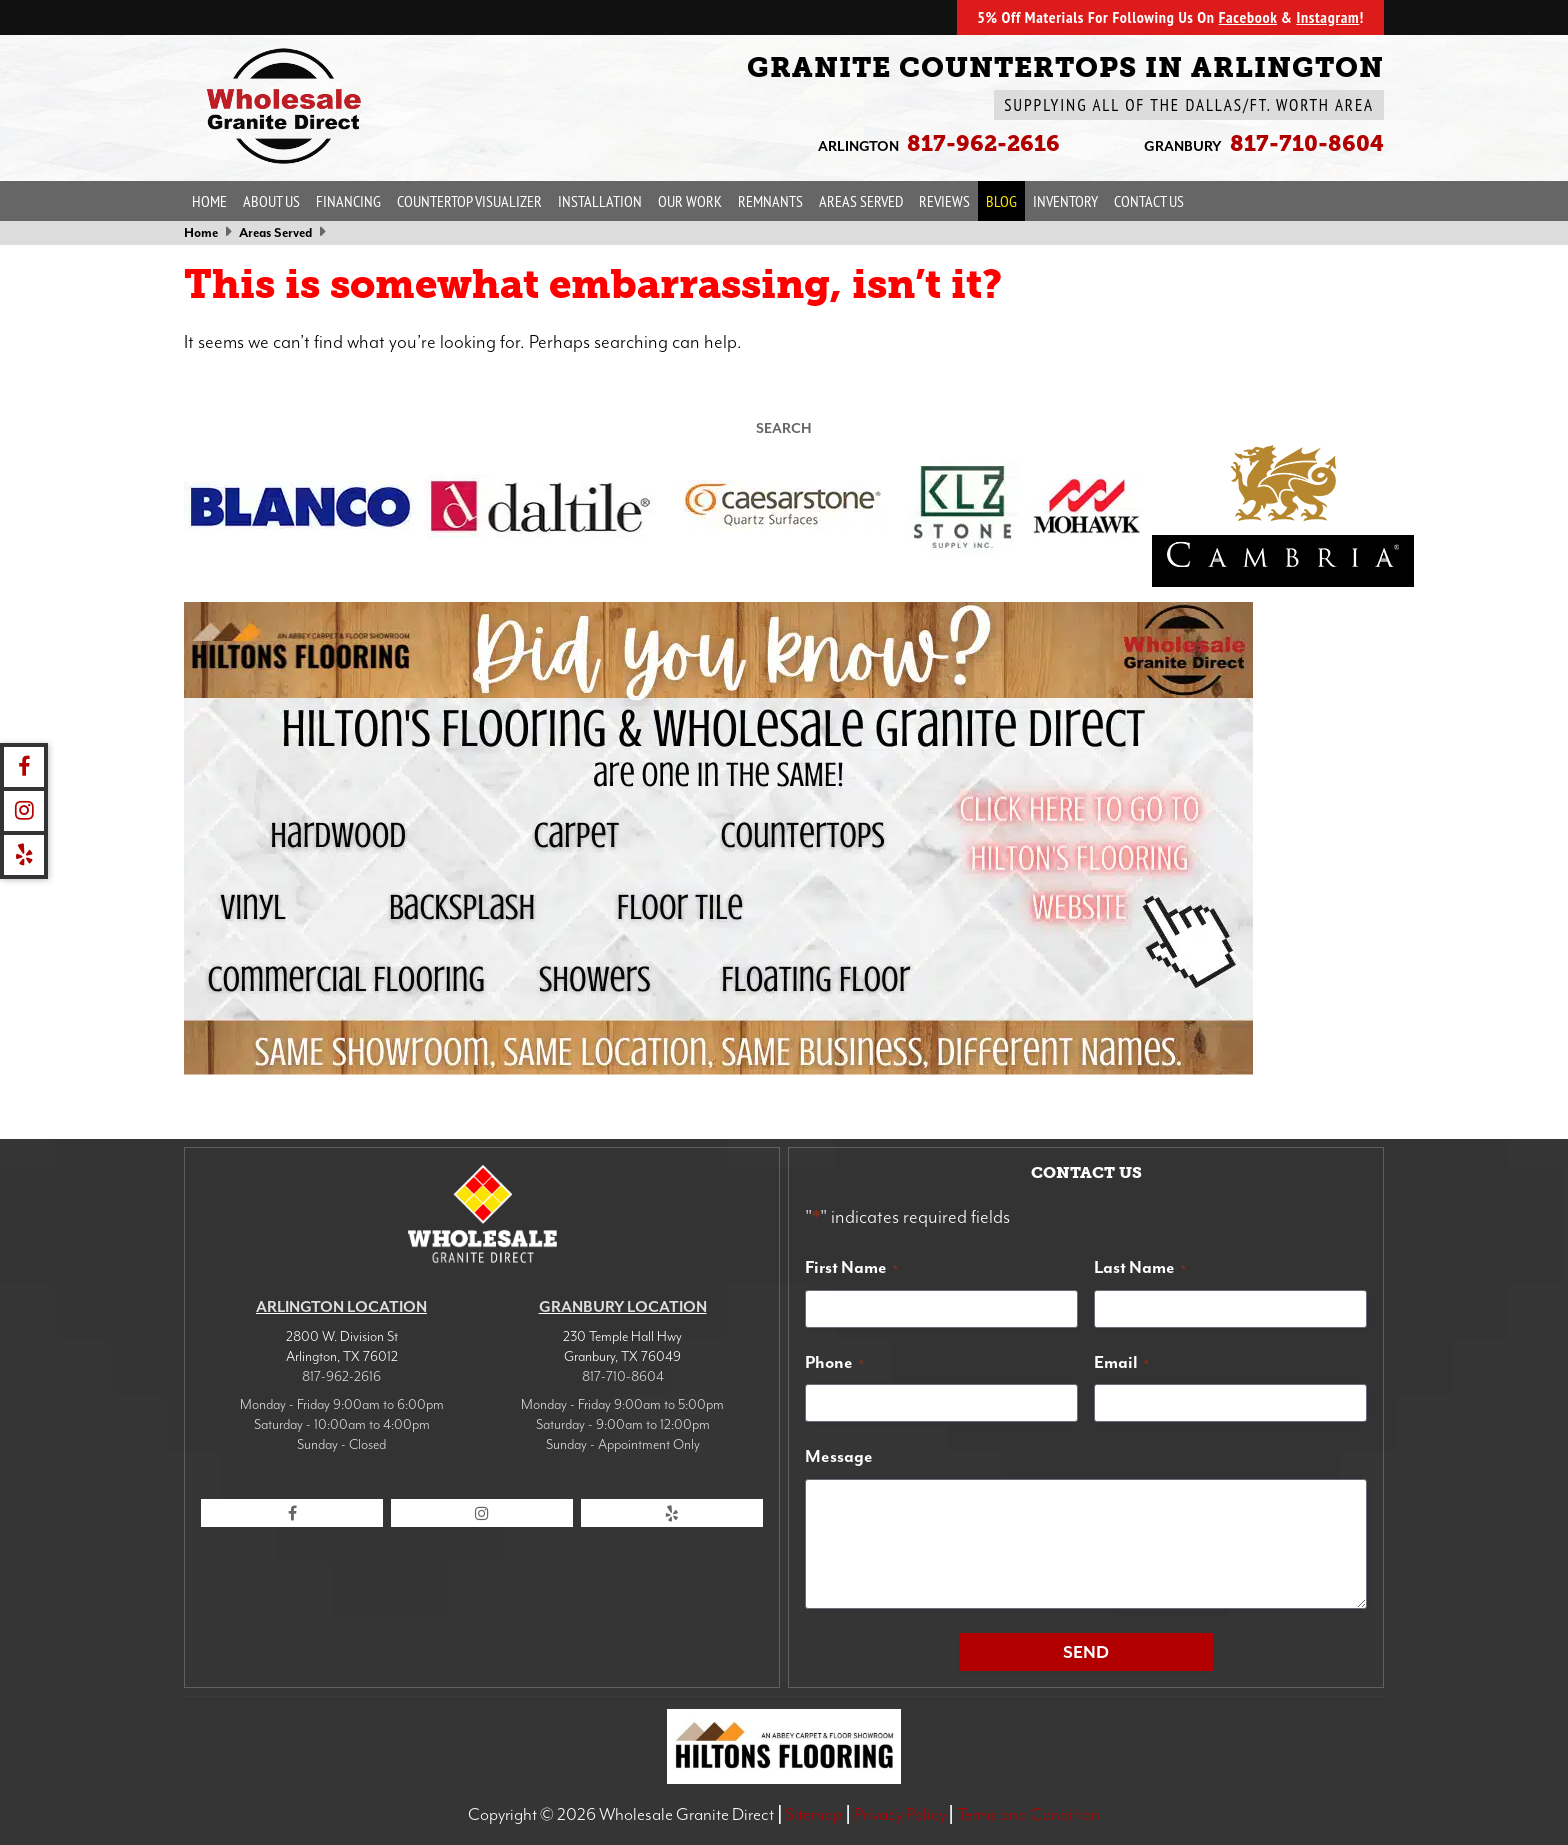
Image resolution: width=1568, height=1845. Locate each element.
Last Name (1140, 1267)
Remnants (770, 201)
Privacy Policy (900, 1814)
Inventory (1065, 201)
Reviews (944, 201)
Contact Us (1149, 201)
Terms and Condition (1028, 1814)
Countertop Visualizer (469, 201)
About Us (271, 201)
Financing (348, 201)
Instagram (1327, 17)
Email (1121, 1362)
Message (839, 1456)
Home (209, 201)
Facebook (1248, 17)
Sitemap (813, 1814)
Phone (834, 1362)
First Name (851, 1267)
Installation (600, 201)
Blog (1001, 201)
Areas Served (861, 201)
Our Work (690, 201)
